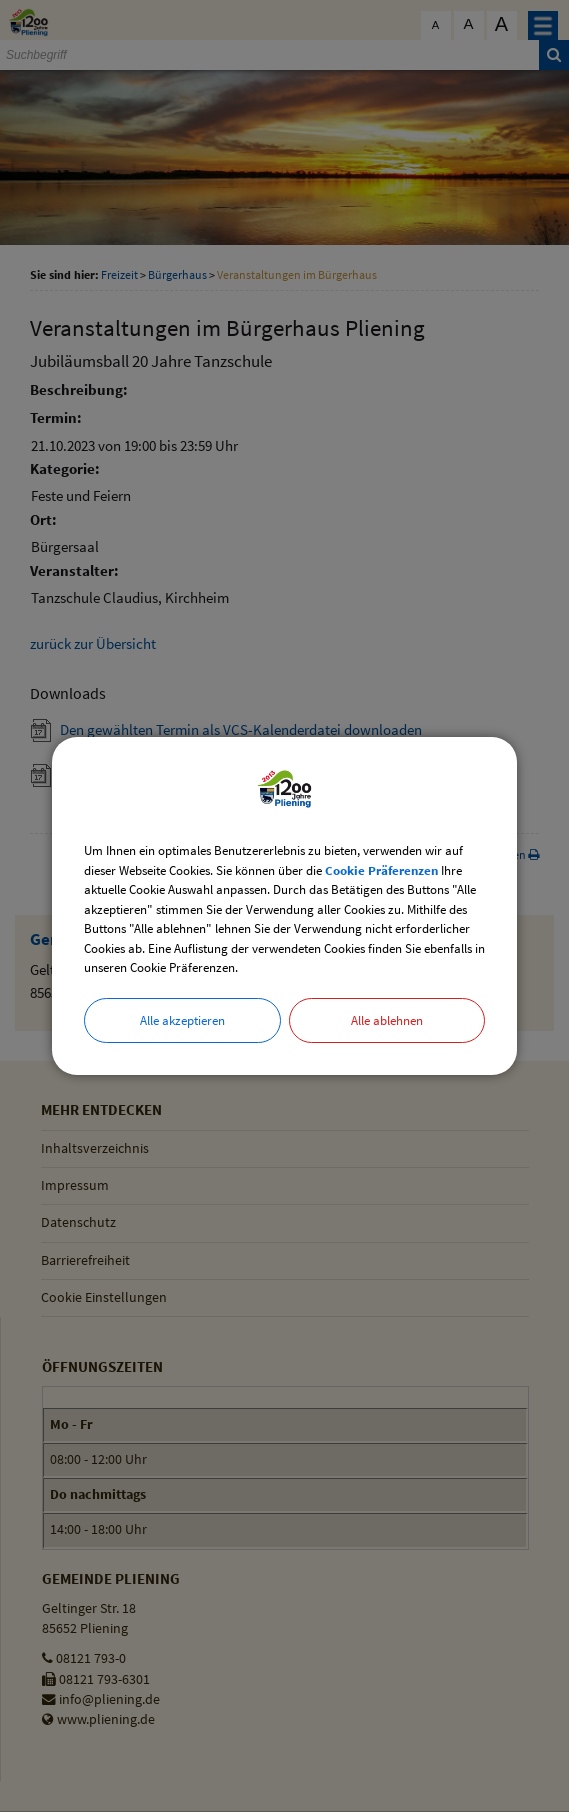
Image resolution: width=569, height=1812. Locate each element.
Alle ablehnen (387, 1020)
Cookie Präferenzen (381, 870)
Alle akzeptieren (182, 1020)
